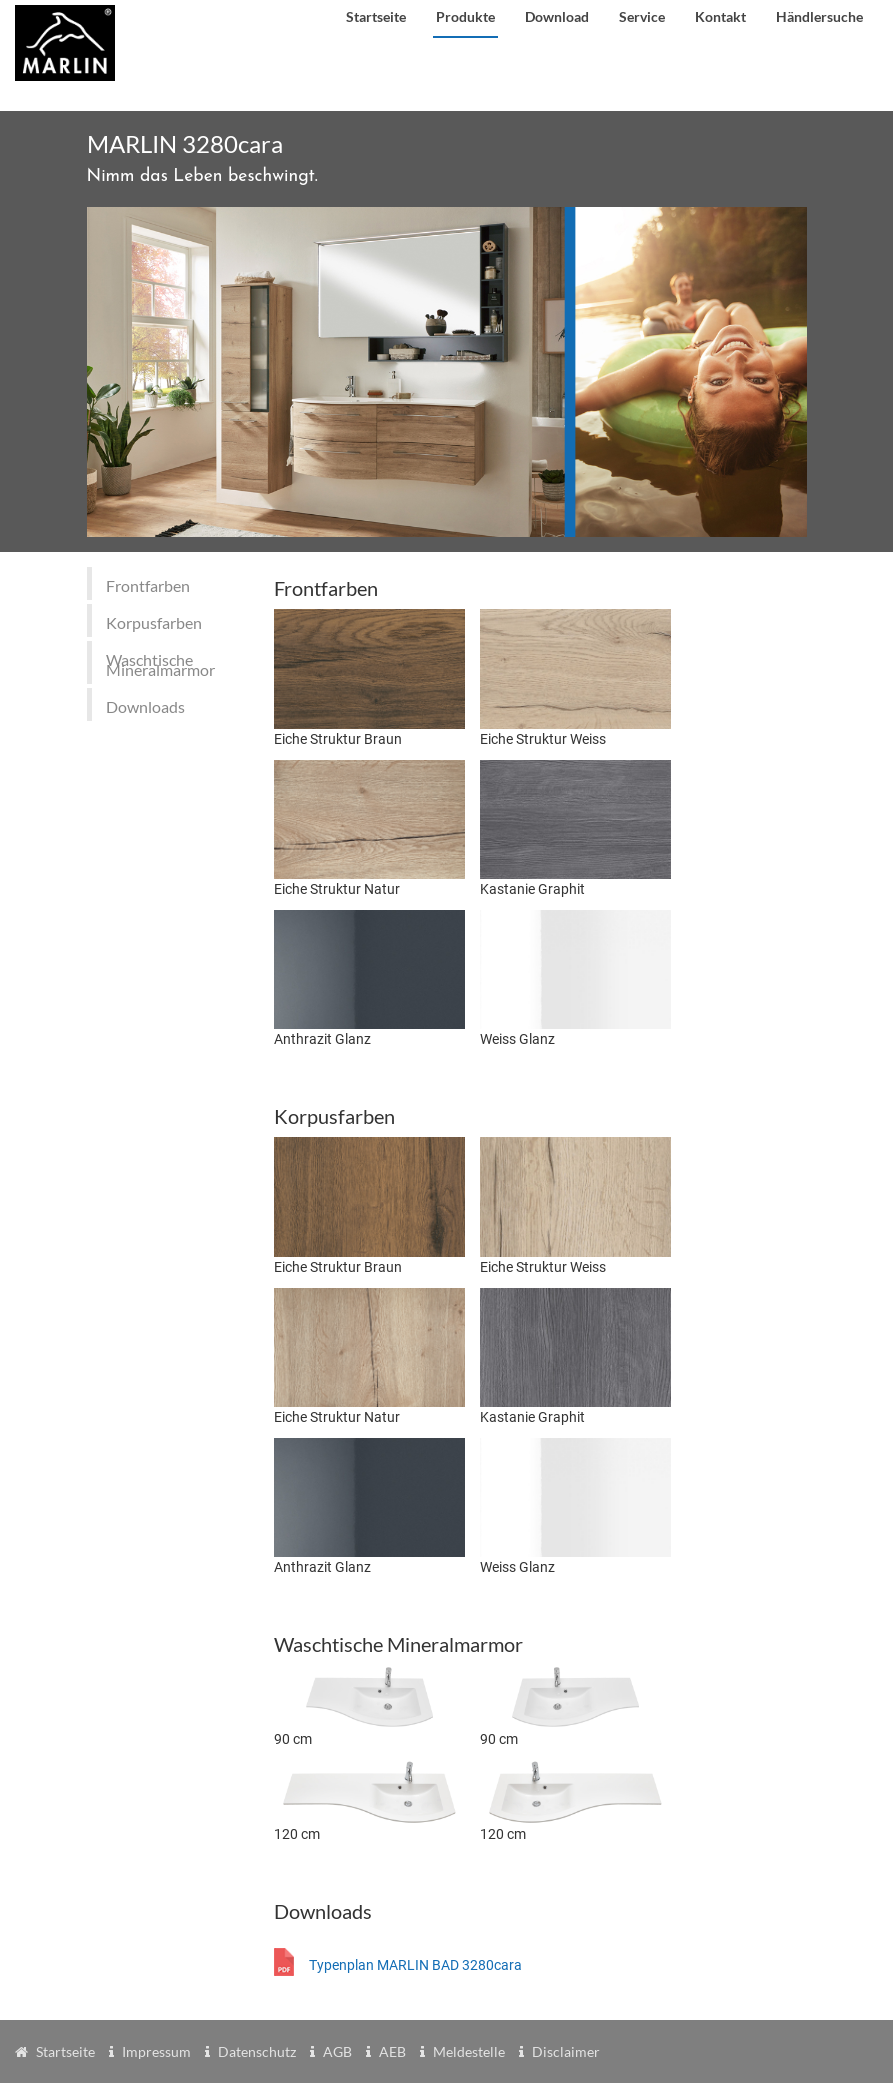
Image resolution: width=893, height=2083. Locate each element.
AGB (337, 2051)
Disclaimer (566, 2051)
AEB (392, 2051)
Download (557, 16)
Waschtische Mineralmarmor (160, 664)
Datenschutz (257, 2051)
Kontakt (720, 16)
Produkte (465, 16)
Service (642, 16)
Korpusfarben (154, 622)
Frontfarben (148, 585)
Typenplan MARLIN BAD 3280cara (415, 1965)
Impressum (156, 2051)
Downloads (145, 706)
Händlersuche (819, 16)
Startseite (376, 16)
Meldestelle (469, 2051)
